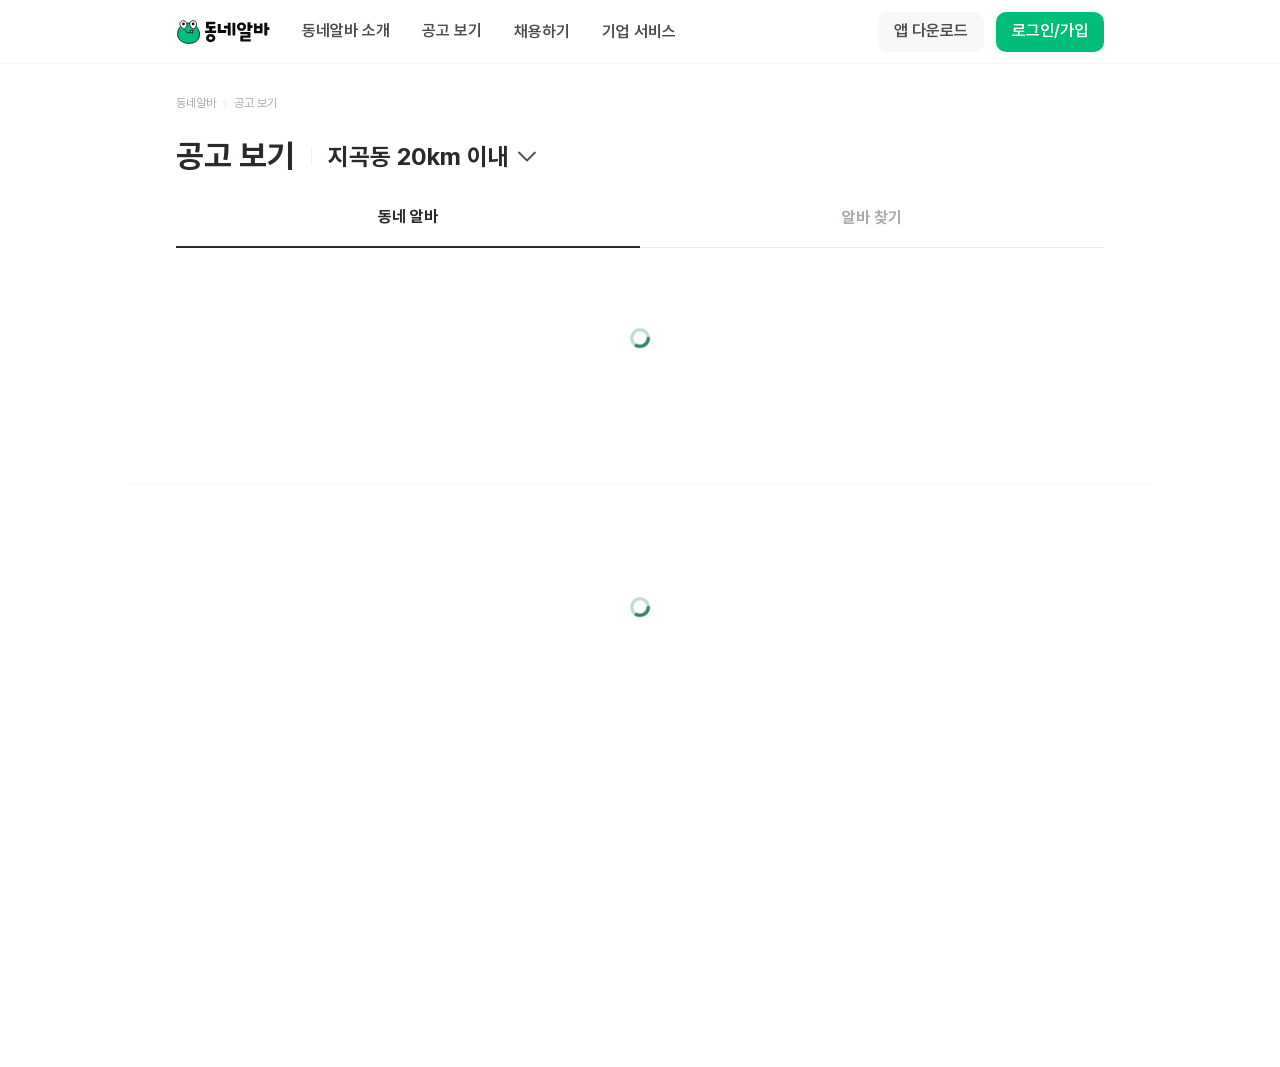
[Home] (223, 32)
